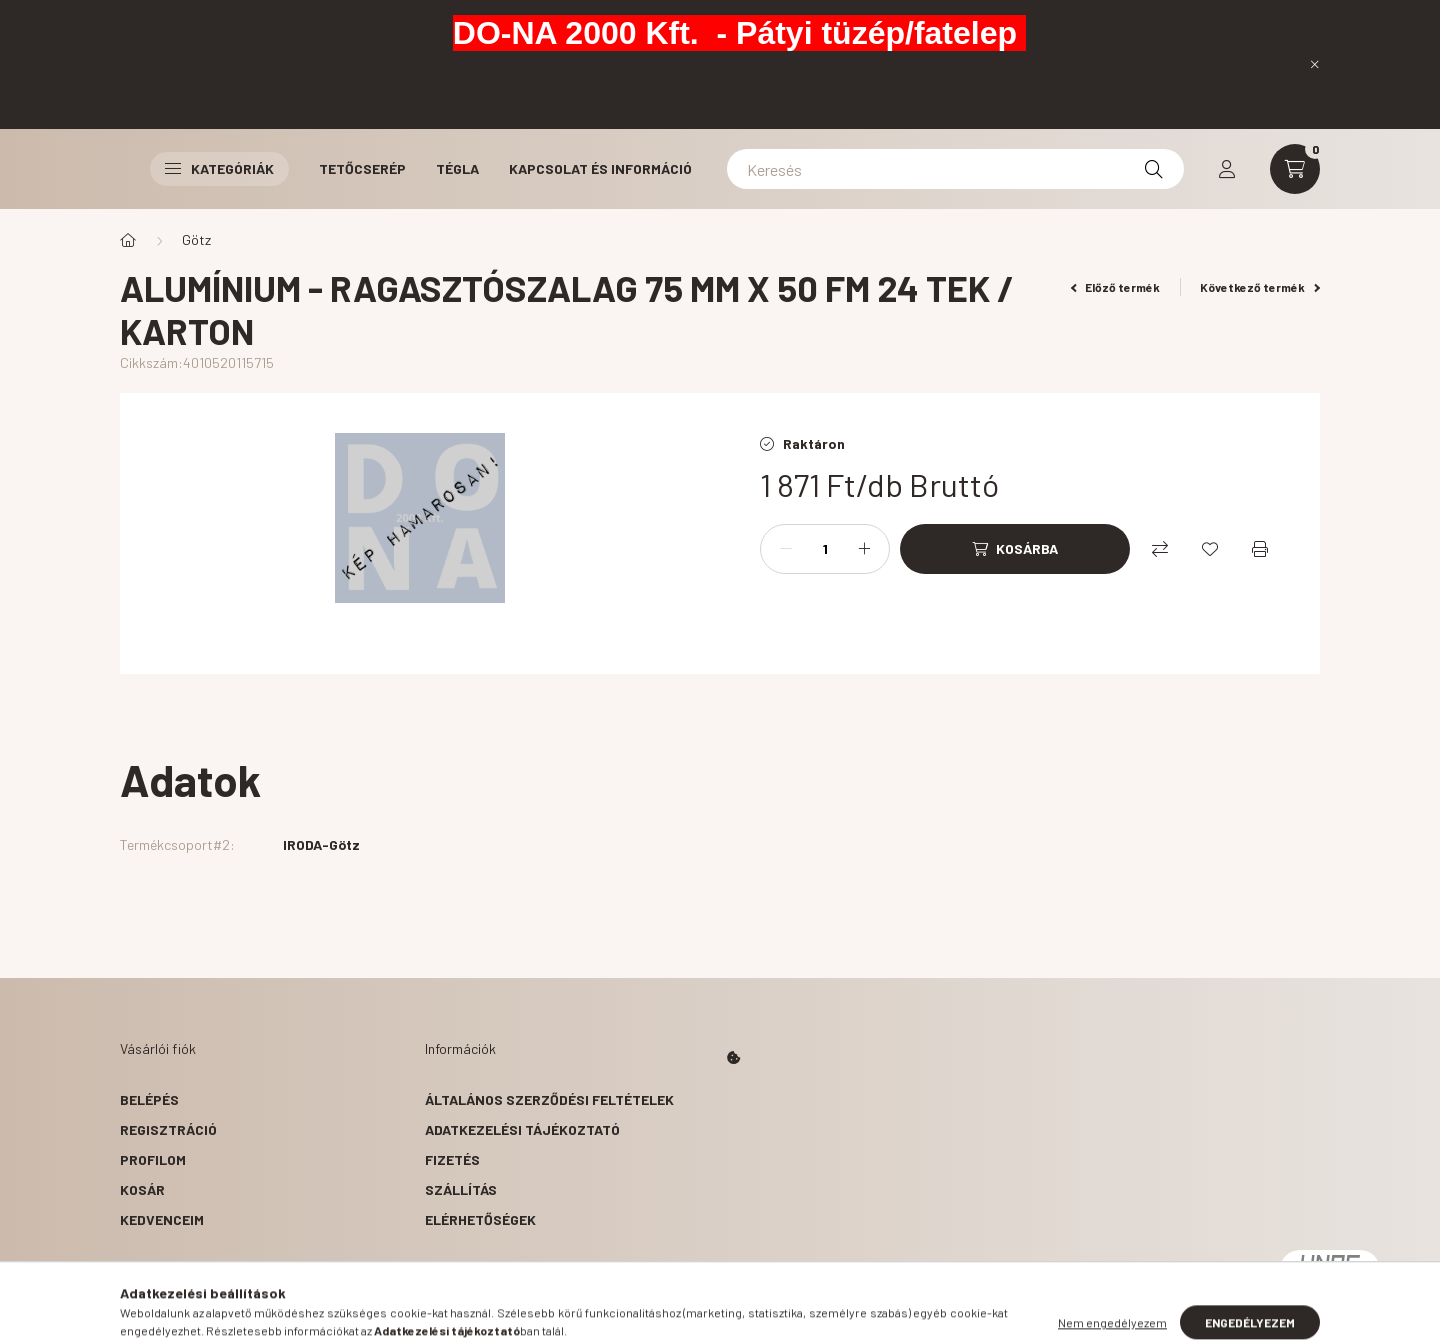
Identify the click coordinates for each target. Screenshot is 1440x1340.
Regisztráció (168, 1129)
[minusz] (786, 549)
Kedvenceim (162, 1219)
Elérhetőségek (480, 1219)
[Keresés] (955, 169)
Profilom (153, 1159)
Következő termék (1260, 287)
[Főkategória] (128, 240)
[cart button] (1295, 169)
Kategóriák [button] (219, 168)
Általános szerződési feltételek (549, 1099)
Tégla (457, 168)
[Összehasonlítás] (1160, 549)
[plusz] (864, 549)
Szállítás (461, 1189)
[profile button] (1227, 169)
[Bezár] (1315, 64)
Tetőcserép (362, 168)
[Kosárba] (1015, 549)
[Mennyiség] (825, 549)
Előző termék (1116, 287)
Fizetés (452, 1159)
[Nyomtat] (1260, 549)
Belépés (149, 1099)
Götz (196, 239)
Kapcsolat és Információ (600, 168)
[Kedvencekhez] (1210, 549)
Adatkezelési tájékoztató (522, 1129)
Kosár (142, 1189)
